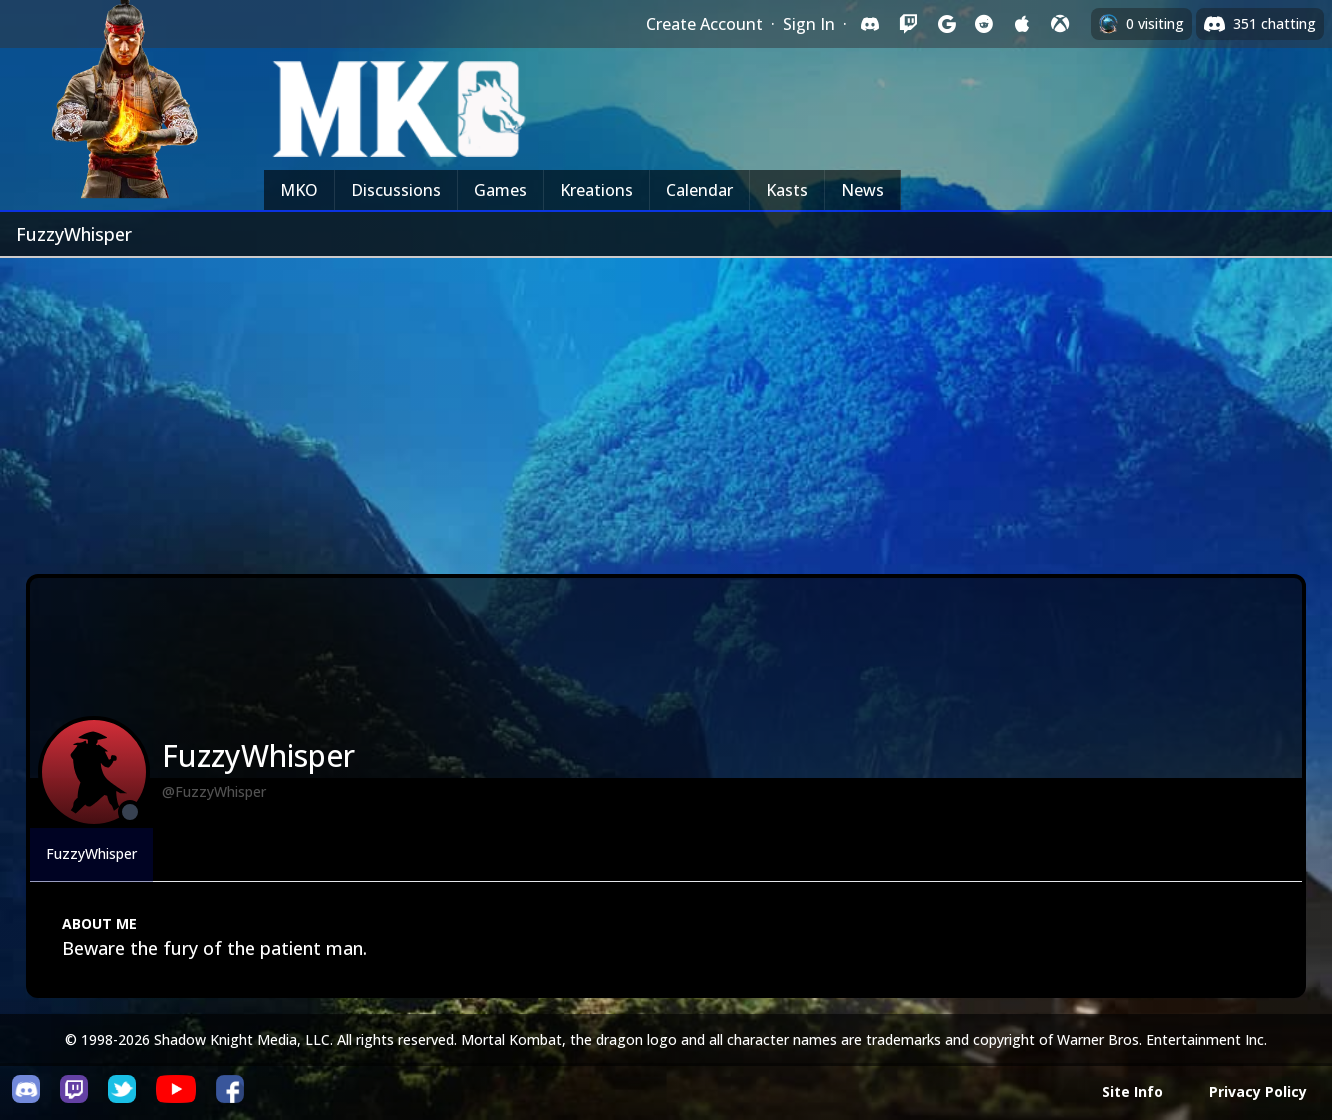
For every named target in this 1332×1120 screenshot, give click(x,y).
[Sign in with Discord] (870, 24)
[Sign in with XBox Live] (1060, 24)
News (862, 190)
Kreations (596, 190)
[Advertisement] (666, 408)
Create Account (704, 24)
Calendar (699, 190)
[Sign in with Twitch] (908, 24)
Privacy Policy (1258, 1091)
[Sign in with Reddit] (984, 24)
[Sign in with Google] (946, 24)
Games (500, 190)
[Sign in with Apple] (1022, 24)
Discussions (396, 190)
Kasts (787, 190)
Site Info (1132, 1091)
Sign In (809, 24)
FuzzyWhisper (91, 853)
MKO (299, 190)
